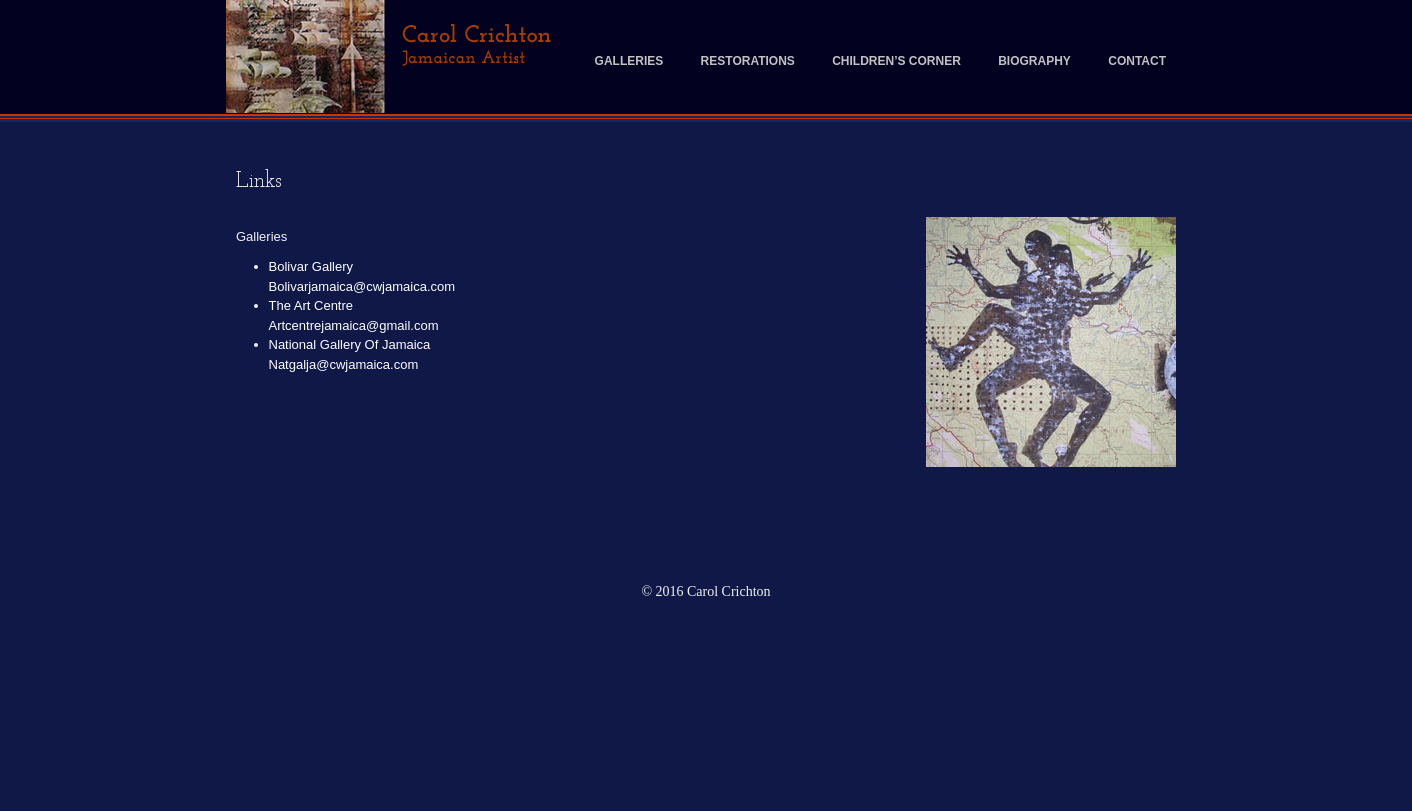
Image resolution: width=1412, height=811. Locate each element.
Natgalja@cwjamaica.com (344, 364)
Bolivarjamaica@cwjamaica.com (362, 286)
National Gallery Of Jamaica (350, 344)
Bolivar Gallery (311, 266)
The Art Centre (311, 305)
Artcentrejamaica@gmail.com (354, 325)
